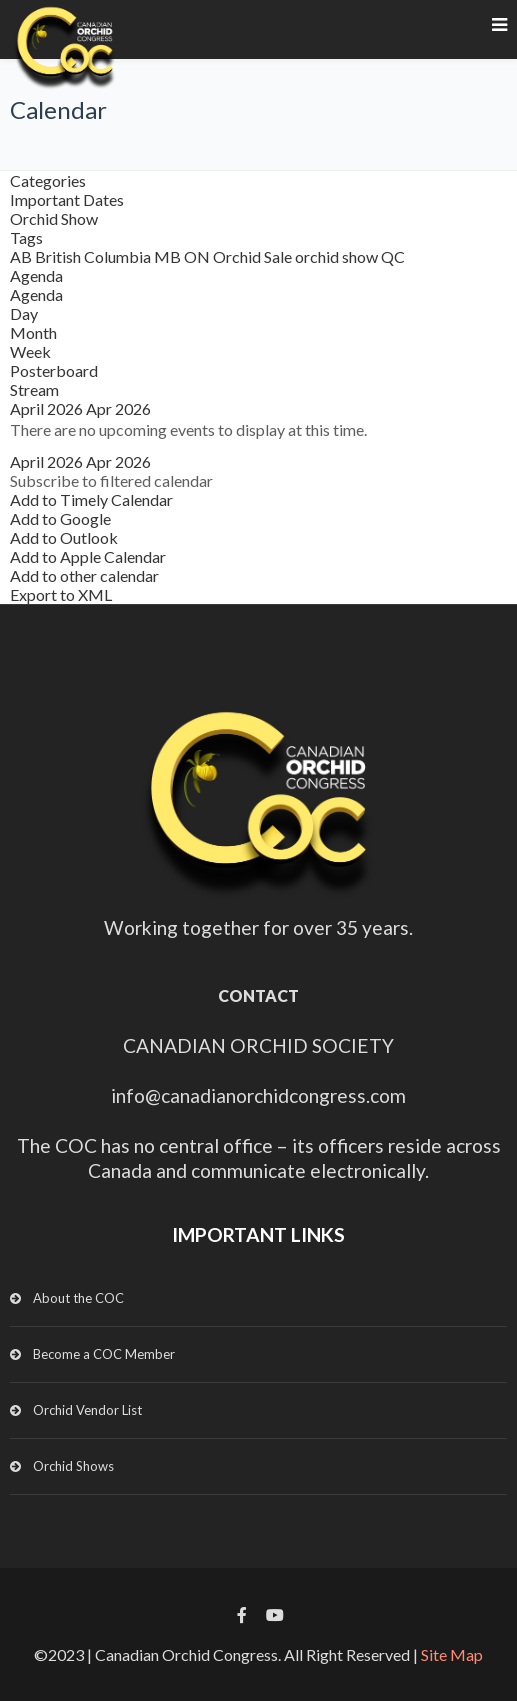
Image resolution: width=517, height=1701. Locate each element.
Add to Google (60, 518)
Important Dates (67, 199)
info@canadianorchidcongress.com (258, 1095)
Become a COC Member (104, 1354)
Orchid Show (54, 218)
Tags (26, 237)
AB (22, 256)
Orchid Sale (254, 256)
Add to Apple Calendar (88, 556)
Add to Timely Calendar (91, 499)
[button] (111, 480)
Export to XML (61, 594)
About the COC (78, 1298)
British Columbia (94, 256)
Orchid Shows (73, 1466)
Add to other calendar (84, 575)
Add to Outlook (64, 537)
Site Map (452, 1654)
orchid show (338, 256)
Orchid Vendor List (87, 1410)
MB (169, 256)
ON (198, 256)
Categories (48, 180)
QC (393, 256)
